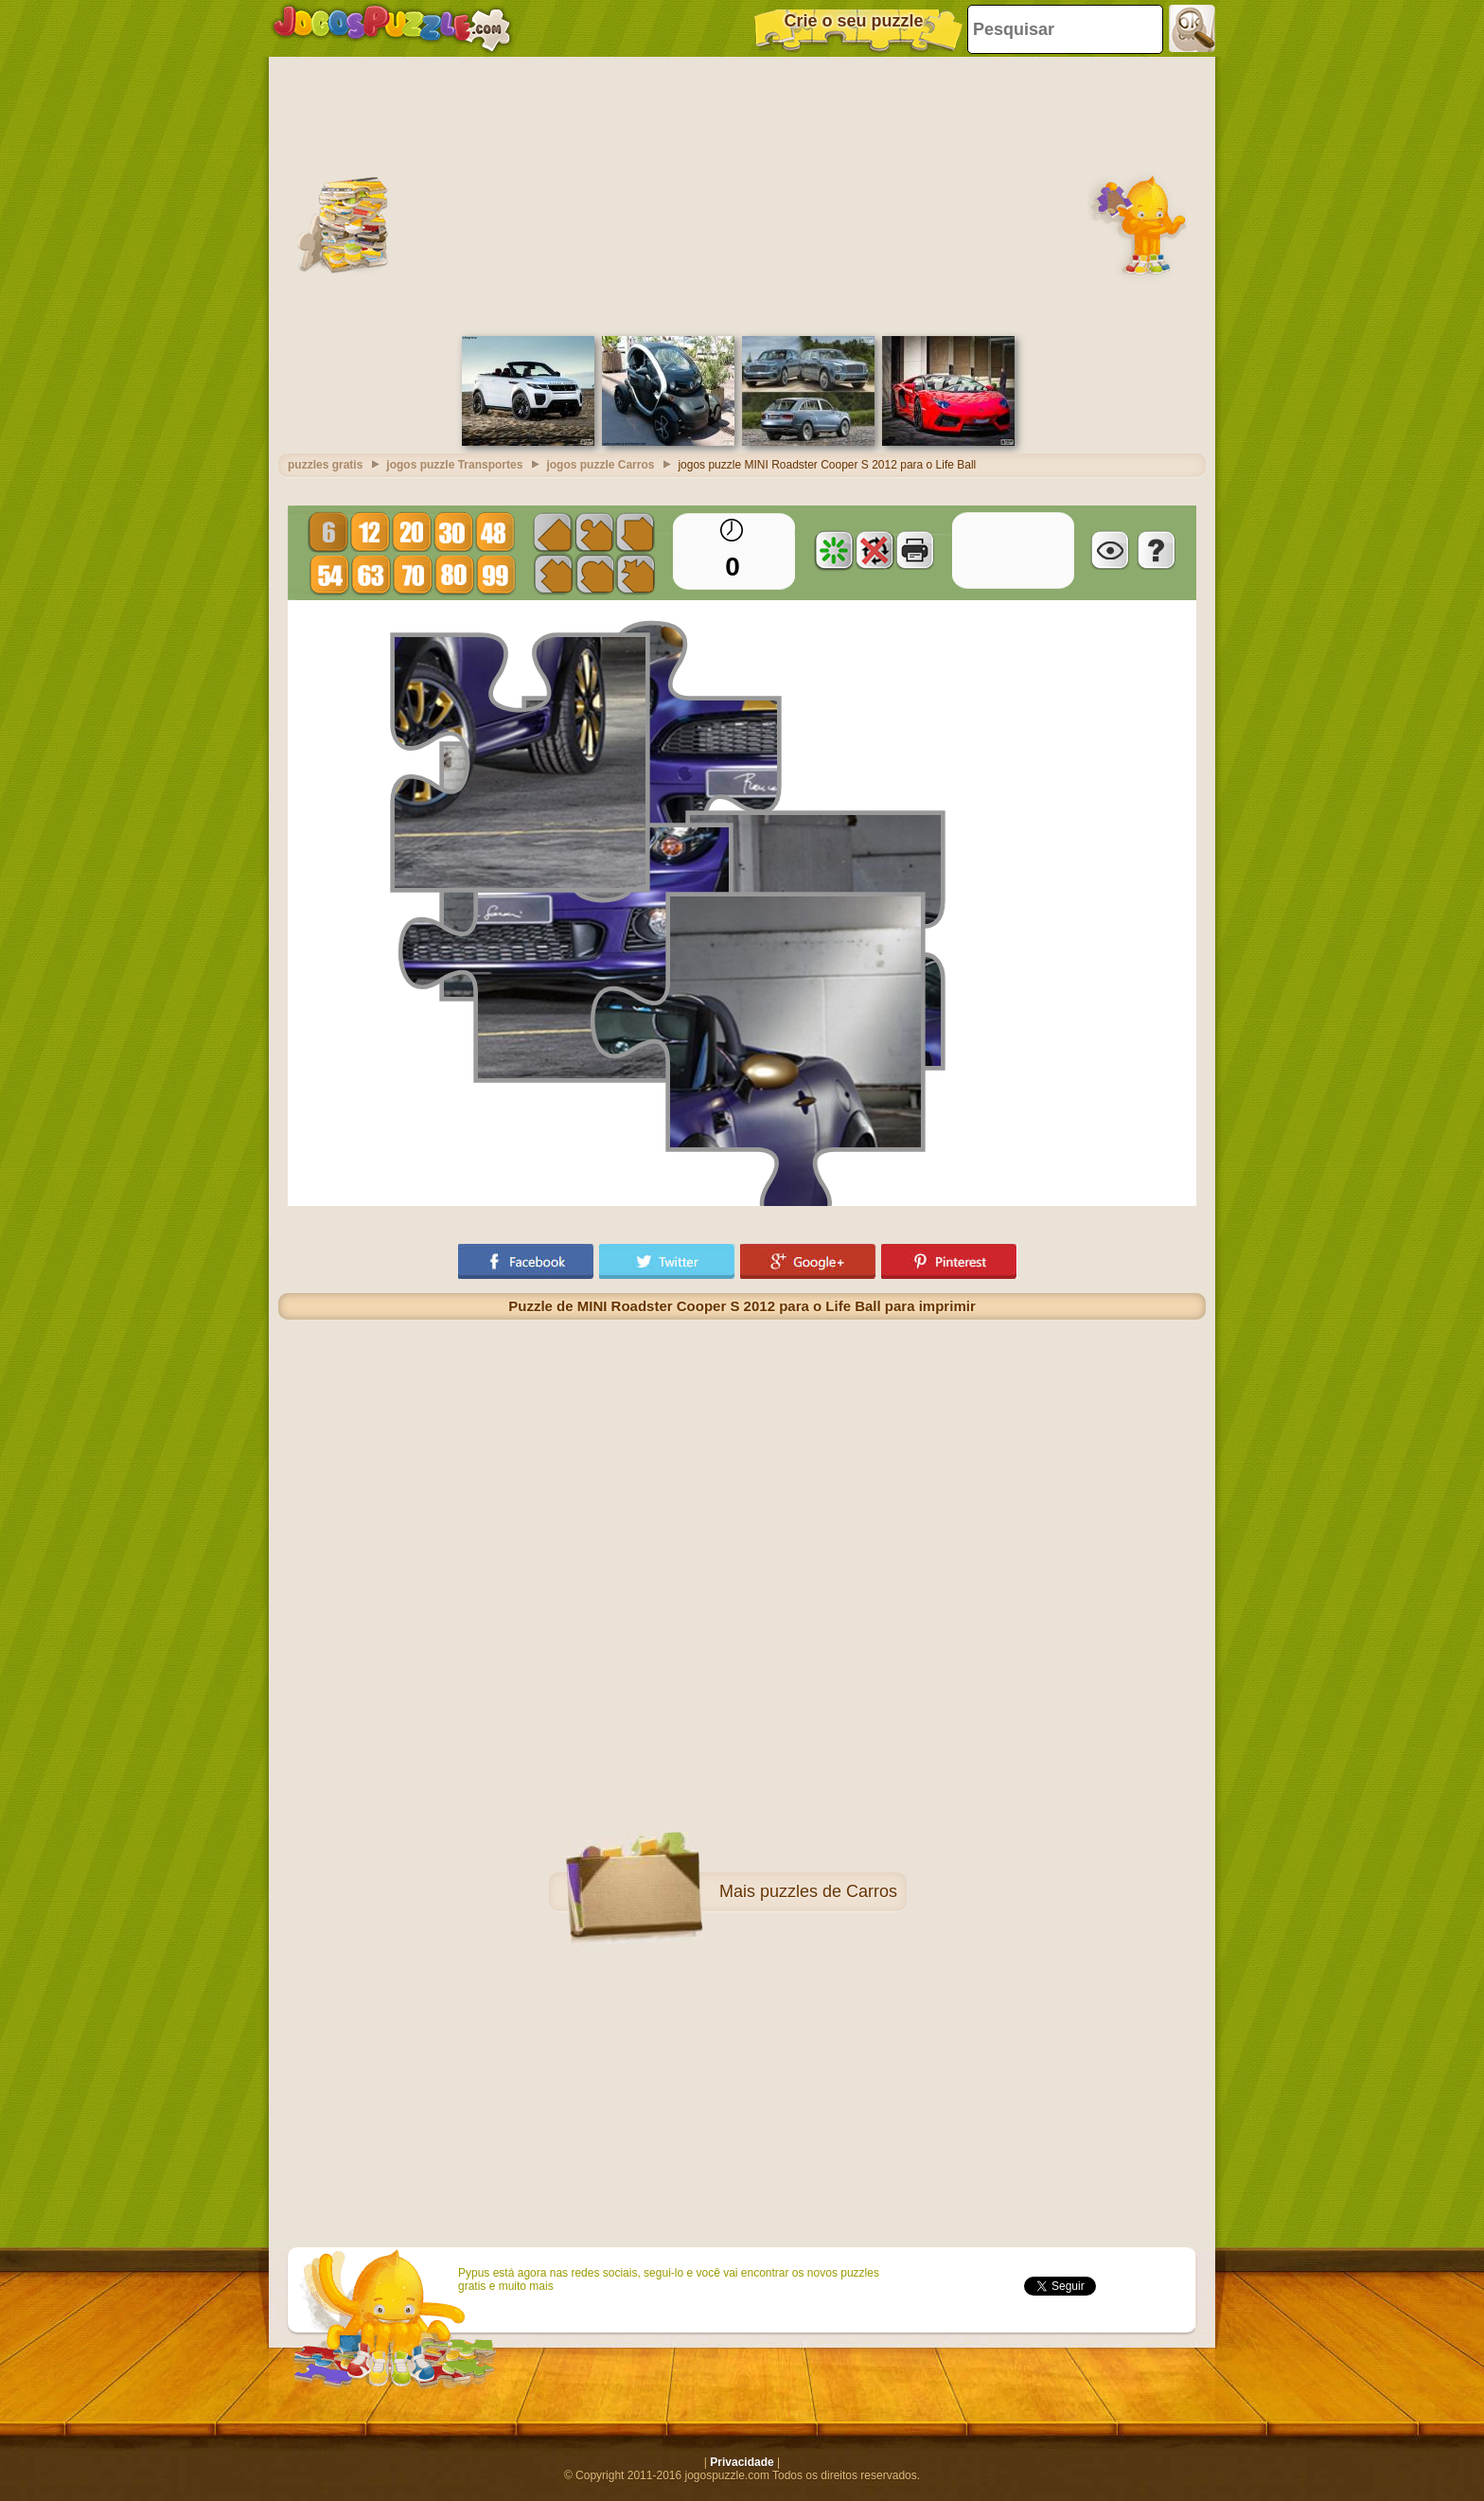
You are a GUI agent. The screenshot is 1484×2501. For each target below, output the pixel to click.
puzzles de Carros (828, 1891)
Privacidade (741, 2462)
